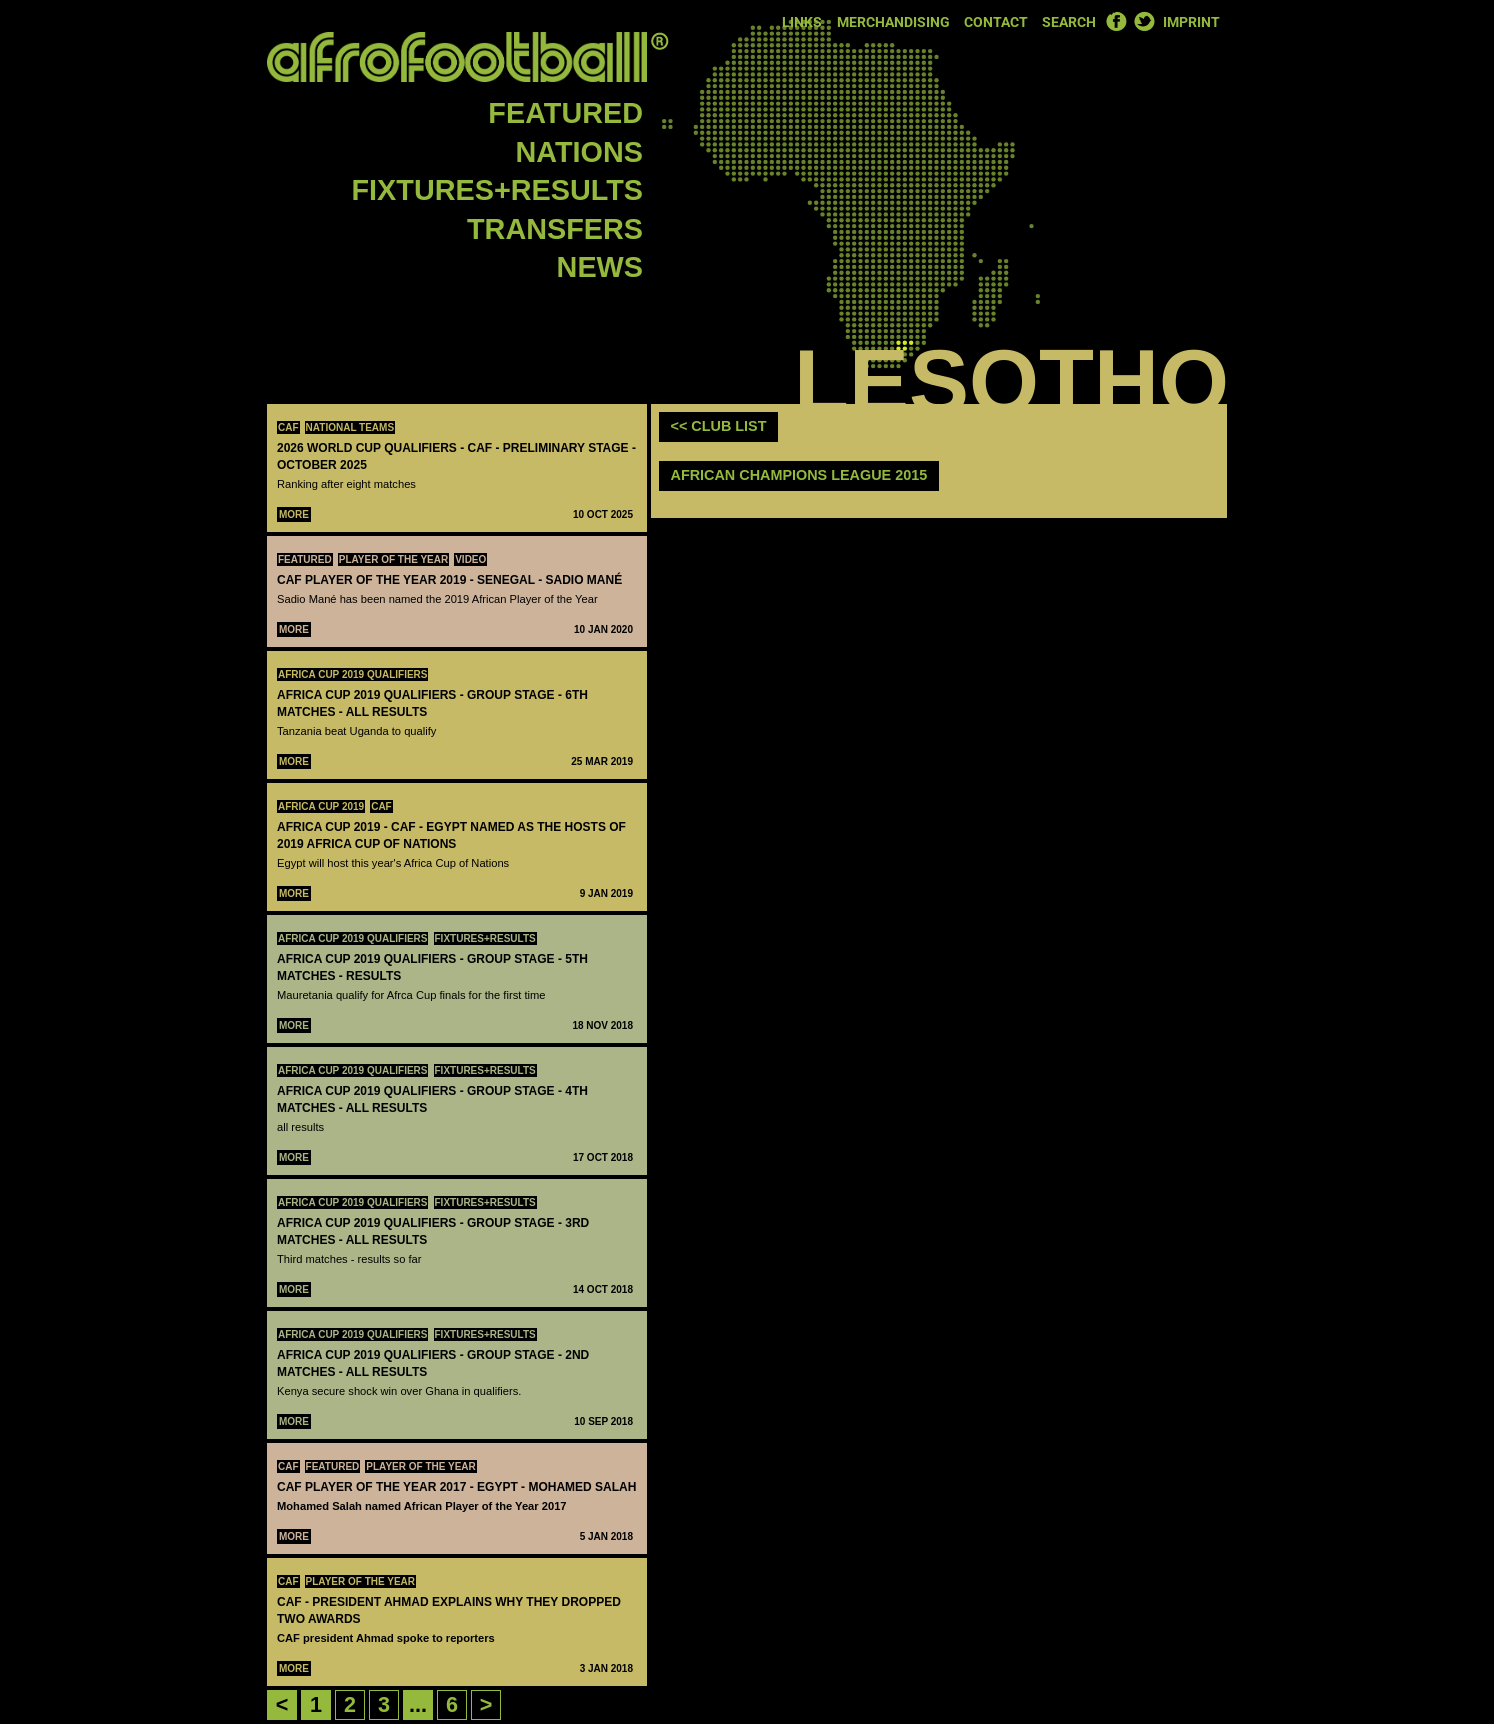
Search (1069, 22)
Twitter (1144, 21)
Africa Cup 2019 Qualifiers (352, 674)
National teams (350, 427)
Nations (579, 152)
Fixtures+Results (497, 190)
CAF (288, 427)
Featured (565, 113)
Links (802, 22)
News (600, 267)
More (294, 514)
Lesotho (1011, 382)
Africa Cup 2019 (321, 806)
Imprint (1191, 22)
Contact (996, 22)
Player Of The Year (393, 559)
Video (470, 559)
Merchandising (893, 22)
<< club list (719, 426)
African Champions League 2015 (799, 475)
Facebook (1116, 21)
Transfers (555, 229)
